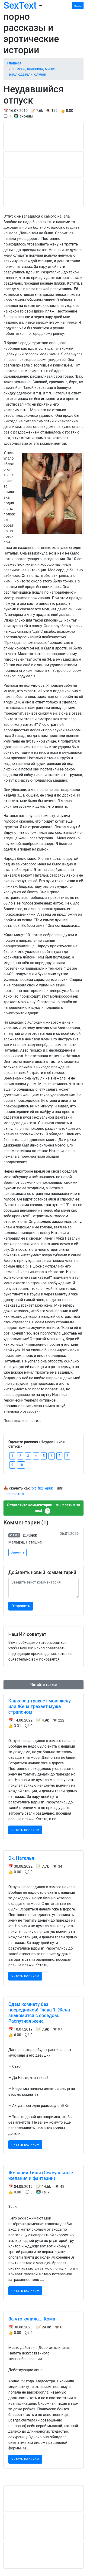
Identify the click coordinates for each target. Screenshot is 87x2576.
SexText (20, 5)
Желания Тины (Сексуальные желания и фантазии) (40, 2175)
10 (21, 1465)
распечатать (14, 1494)
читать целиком (25, 1830)
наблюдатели (20, 74)
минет (50, 69)
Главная (14, 63)
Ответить (17, 1552)
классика (35, 69)
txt (34, 1488)
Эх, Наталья (21, 1858)
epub (49, 1488)
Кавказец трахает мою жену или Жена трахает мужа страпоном (39, 1706)
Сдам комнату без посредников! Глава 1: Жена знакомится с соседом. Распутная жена (39, 2012)
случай (40, 74)
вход (77, 5)
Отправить (20, 1606)
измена (19, 69)
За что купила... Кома (31, 2319)
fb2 (40, 1488)
